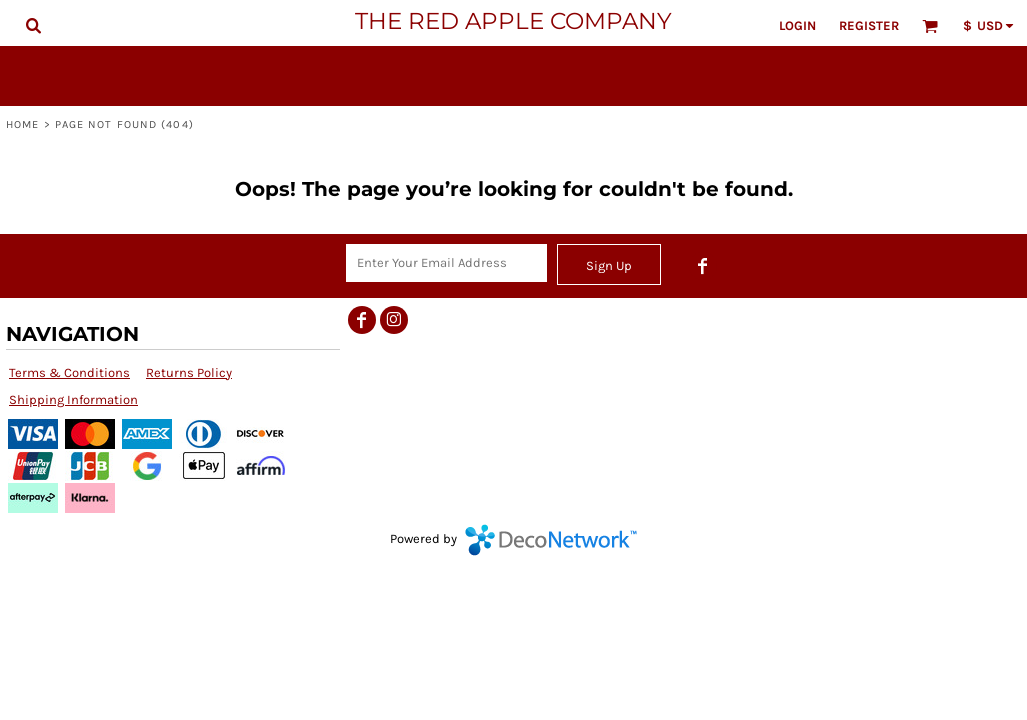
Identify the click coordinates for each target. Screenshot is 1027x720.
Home (22, 124)
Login (797, 25)
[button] (33, 25)
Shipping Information (73, 399)
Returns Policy (189, 372)
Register (869, 25)
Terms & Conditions (69, 372)
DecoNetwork (551, 540)
